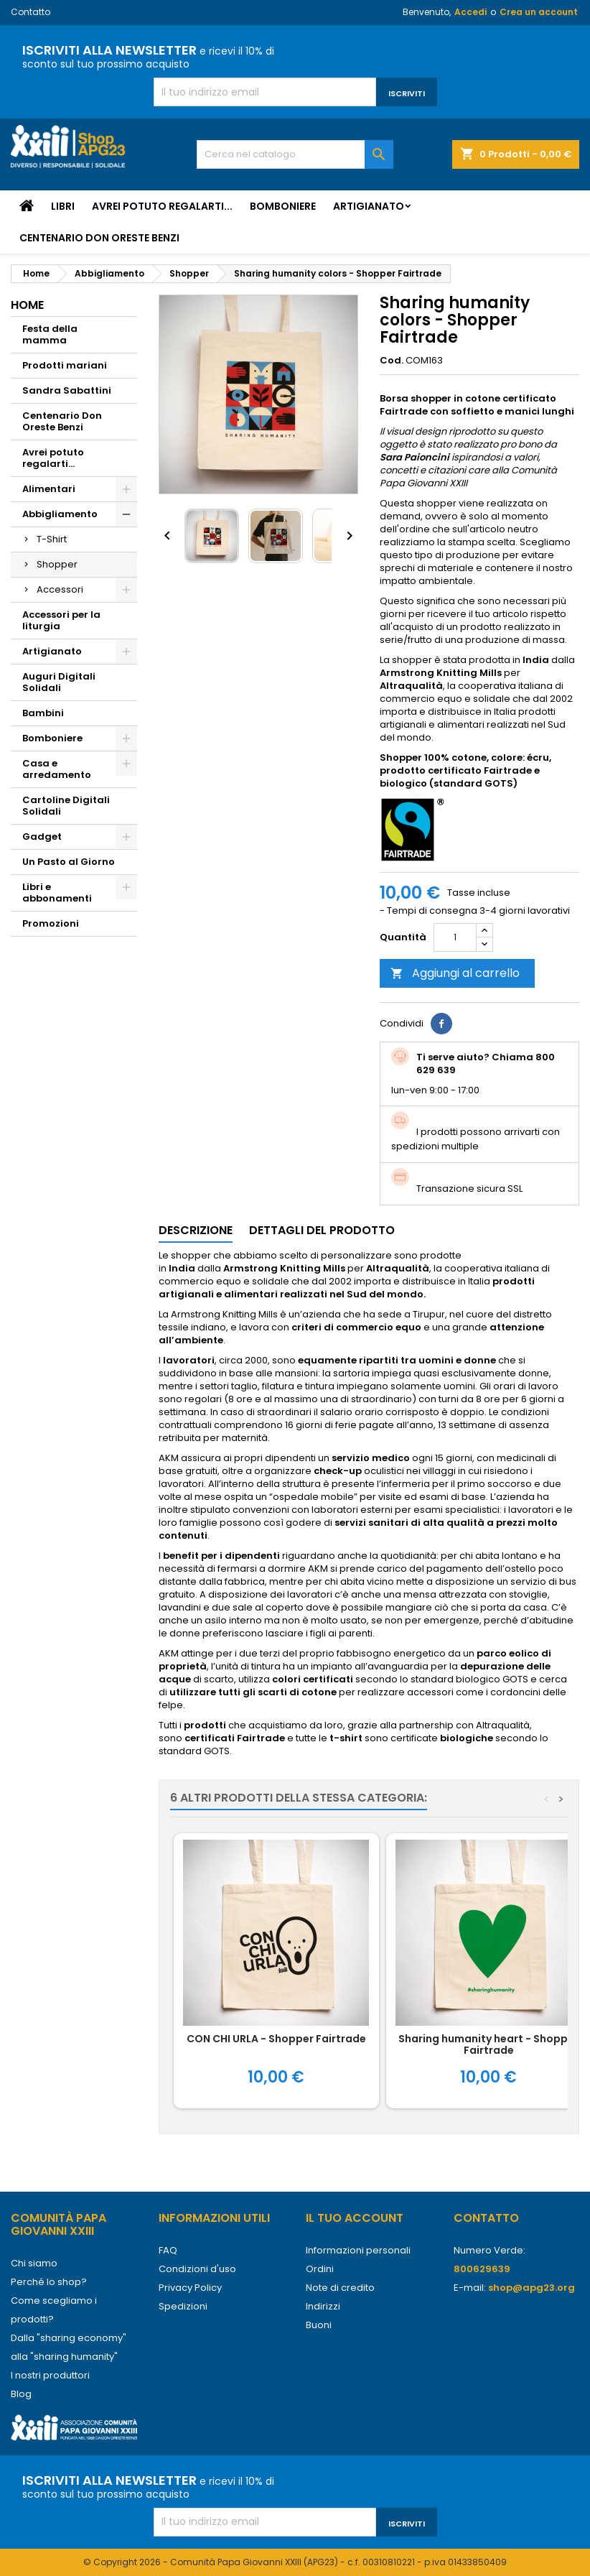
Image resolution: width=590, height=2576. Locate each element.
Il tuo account (354, 2218)
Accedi (470, 12)
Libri (63, 206)
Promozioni (50, 923)
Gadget (42, 836)
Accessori (60, 589)
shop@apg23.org (531, 2287)
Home (27, 305)
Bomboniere (283, 206)
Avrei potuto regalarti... (162, 206)
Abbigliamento (60, 514)
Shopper (57, 564)
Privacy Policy (190, 2287)
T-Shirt (52, 539)
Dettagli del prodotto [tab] (322, 1230)
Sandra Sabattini (66, 390)
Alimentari (48, 489)
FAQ (168, 2250)
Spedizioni (183, 2306)
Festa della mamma (50, 334)
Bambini (43, 713)
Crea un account (539, 12)
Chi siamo (34, 2263)
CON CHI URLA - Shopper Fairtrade (276, 2038)
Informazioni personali (358, 2250)
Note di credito (340, 2287)
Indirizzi (323, 2306)
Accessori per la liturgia (61, 620)
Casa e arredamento (56, 769)
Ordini (320, 2269)
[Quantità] (455, 937)
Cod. (391, 360)
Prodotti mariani (64, 365)
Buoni (319, 2325)
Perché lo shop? (49, 2282)
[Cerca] (295, 154)
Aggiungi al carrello (455, 973)
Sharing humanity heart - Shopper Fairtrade (488, 2044)
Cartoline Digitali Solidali (66, 805)
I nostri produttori (50, 2375)
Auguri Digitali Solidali (58, 682)
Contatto (30, 12)
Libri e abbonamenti (57, 892)
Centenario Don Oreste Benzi (99, 238)
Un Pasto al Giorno (68, 861)
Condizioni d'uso (197, 2269)
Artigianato (368, 206)
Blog (21, 2394)
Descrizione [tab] (196, 1230)
